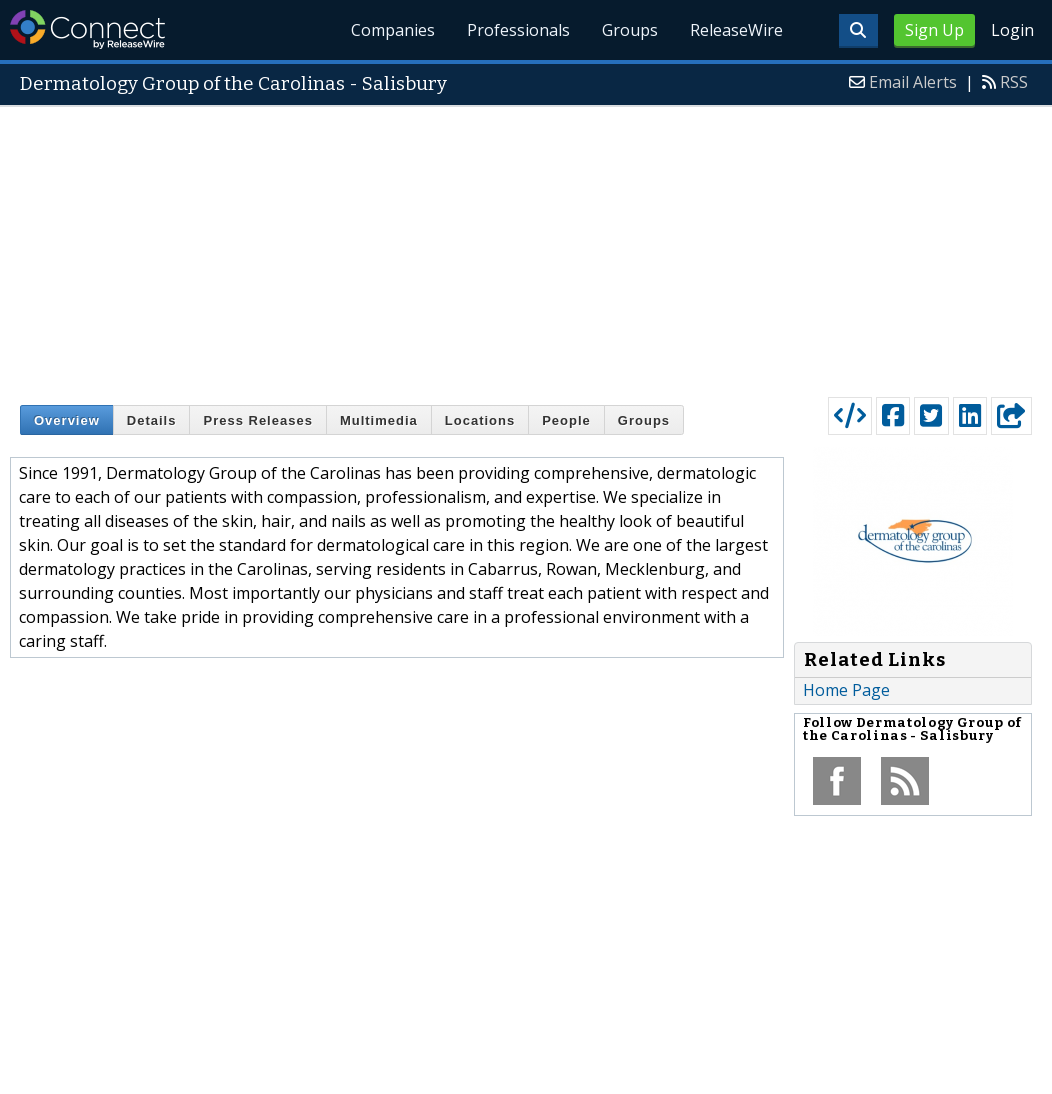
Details (152, 420)
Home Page (846, 690)
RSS (1014, 82)
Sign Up (934, 30)
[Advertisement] (526, 247)
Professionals (519, 30)
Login (1012, 30)
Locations (480, 420)
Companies (394, 30)
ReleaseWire (736, 30)
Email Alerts (913, 82)
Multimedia (379, 420)
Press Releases (257, 420)
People (566, 420)
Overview (67, 420)
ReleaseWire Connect (87, 29)
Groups (630, 30)
